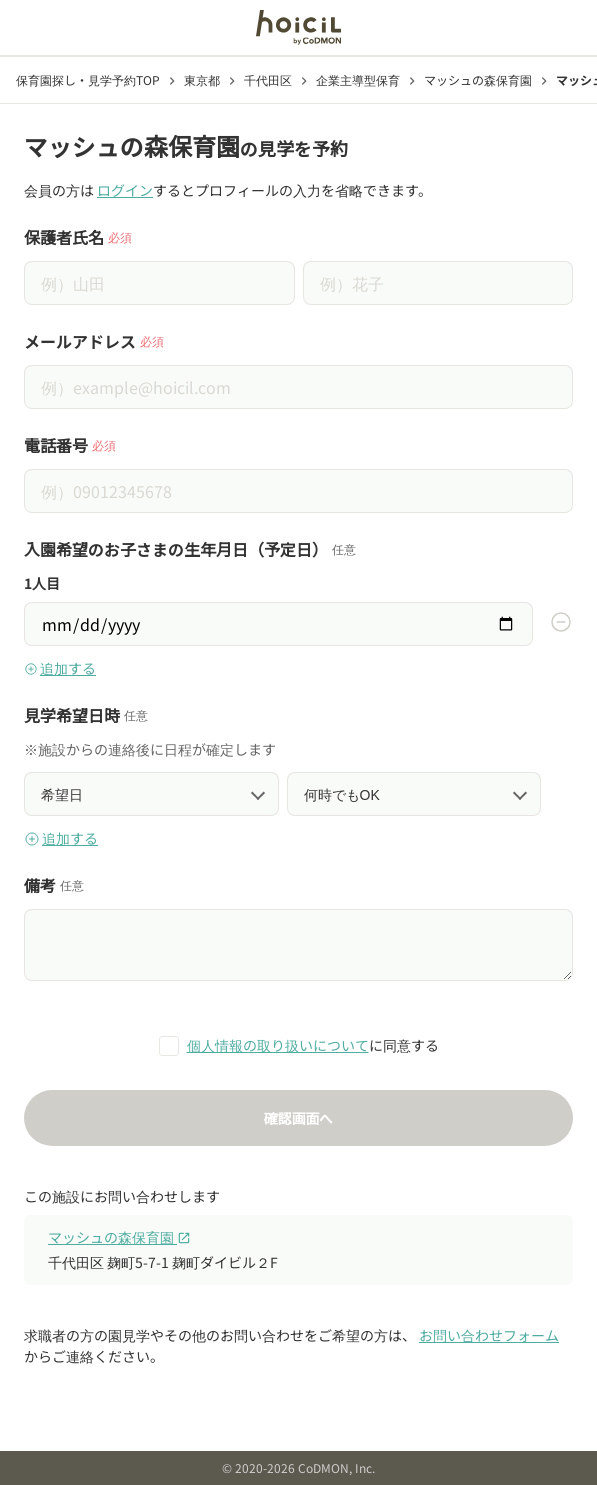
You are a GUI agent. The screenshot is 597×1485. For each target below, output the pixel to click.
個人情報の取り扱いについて (278, 1045)
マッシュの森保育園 (119, 1237)
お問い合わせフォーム (489, 1335)
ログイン (125, 190)
